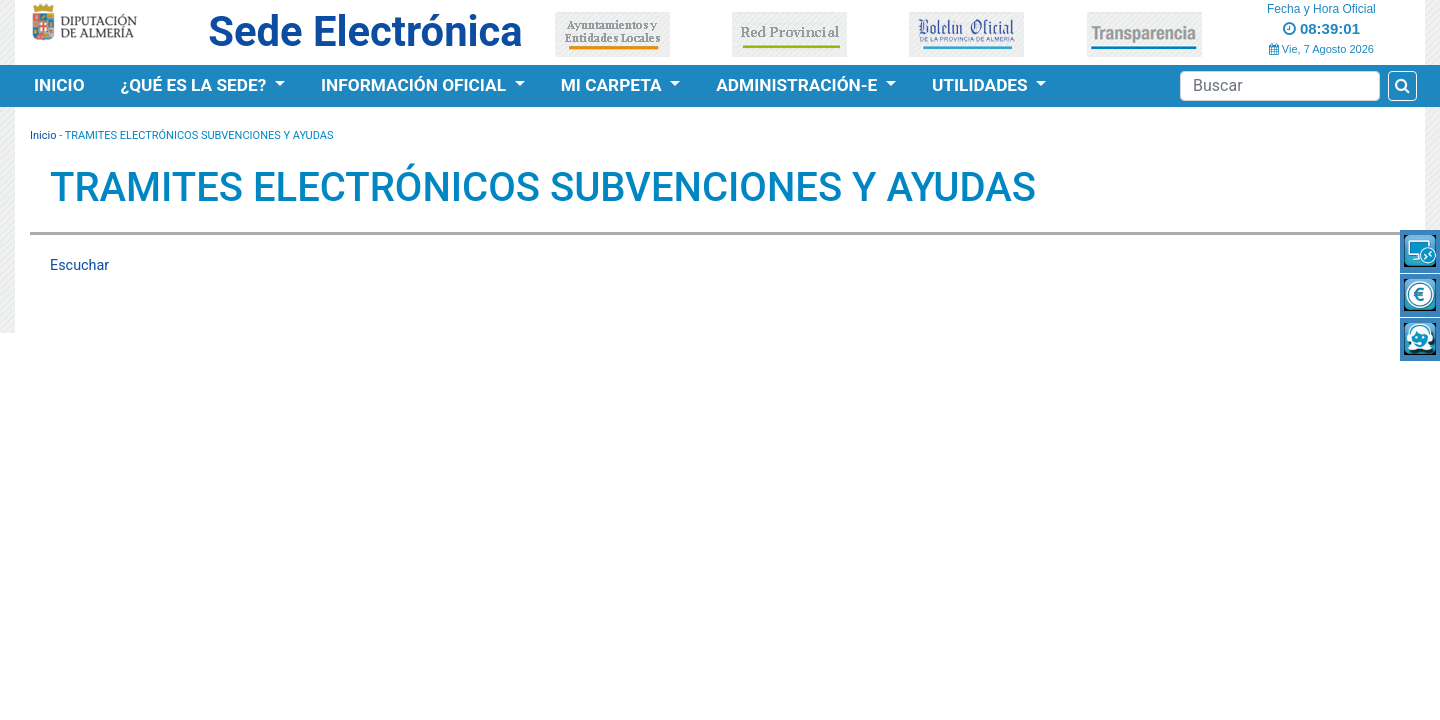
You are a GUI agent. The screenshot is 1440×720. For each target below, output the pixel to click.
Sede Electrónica (365, 31)
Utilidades (982, 85)
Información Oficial (415, 85)
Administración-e (798, 85)
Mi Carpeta (613, 85)
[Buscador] (1280, 86)
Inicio (59, 85)
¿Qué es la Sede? (196, 85)
